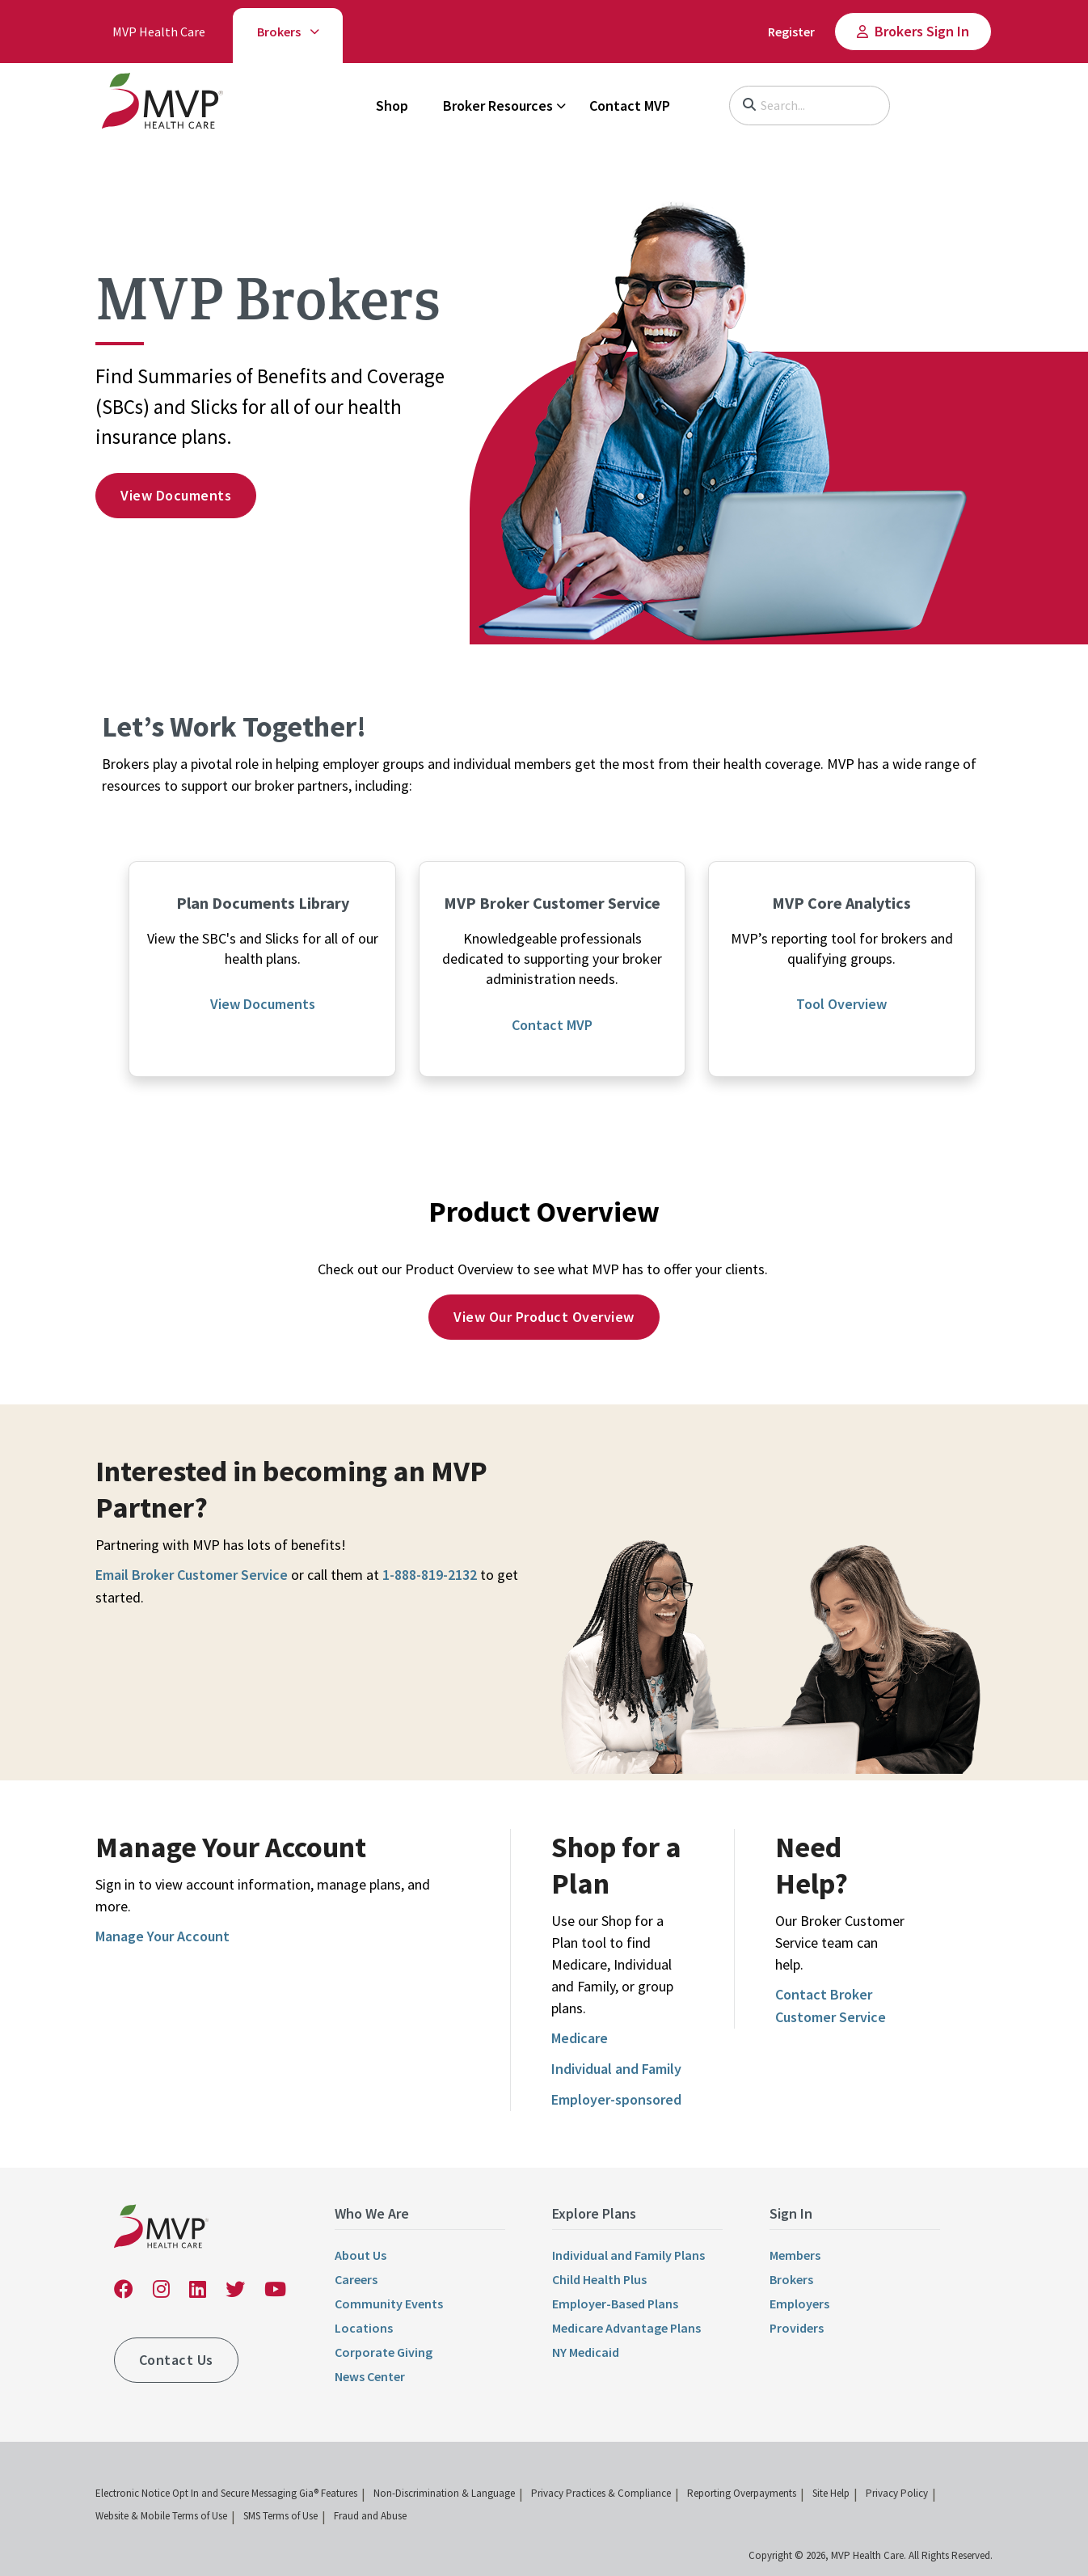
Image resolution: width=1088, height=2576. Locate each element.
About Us (360, 2255)
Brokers (279, 31)
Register (791, 31)
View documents (175, 495)
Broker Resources (498, 105)
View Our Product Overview (544, 1316)
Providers (797, 2328)
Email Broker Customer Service (191, 1574)
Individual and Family (616, 2068)
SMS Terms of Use (280, 2516)
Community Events (389, 2303)
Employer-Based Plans (615, 2303)
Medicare (579, 2038)
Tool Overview (841, 1004)
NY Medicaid (585, 2352)
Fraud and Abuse (370, 2516)
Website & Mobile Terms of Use (161, 2516)
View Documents (262, 1004)
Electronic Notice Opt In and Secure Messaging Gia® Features (226, 2493)
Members (795, 2255)
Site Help (831, 2493)
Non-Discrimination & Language (444, 2493)
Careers (356, 2279)
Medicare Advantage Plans (626, 2328)
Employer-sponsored (616, 2099)
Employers (799, 2303)
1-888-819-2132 (429, 1574)
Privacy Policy (897, 2493)
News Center (370, 2376)
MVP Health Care (158, 31)
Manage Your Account (162, 1936)
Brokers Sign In (922, 31)
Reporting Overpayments (741, 2493)
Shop (392, 105)
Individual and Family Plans (628, 2255)
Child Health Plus (599, 2279)
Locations (364, 2328)
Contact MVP (629, 105)
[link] (162, 104)
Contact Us (176, 2359)
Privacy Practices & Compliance (601, 2493)
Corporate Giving (383, 2352)
